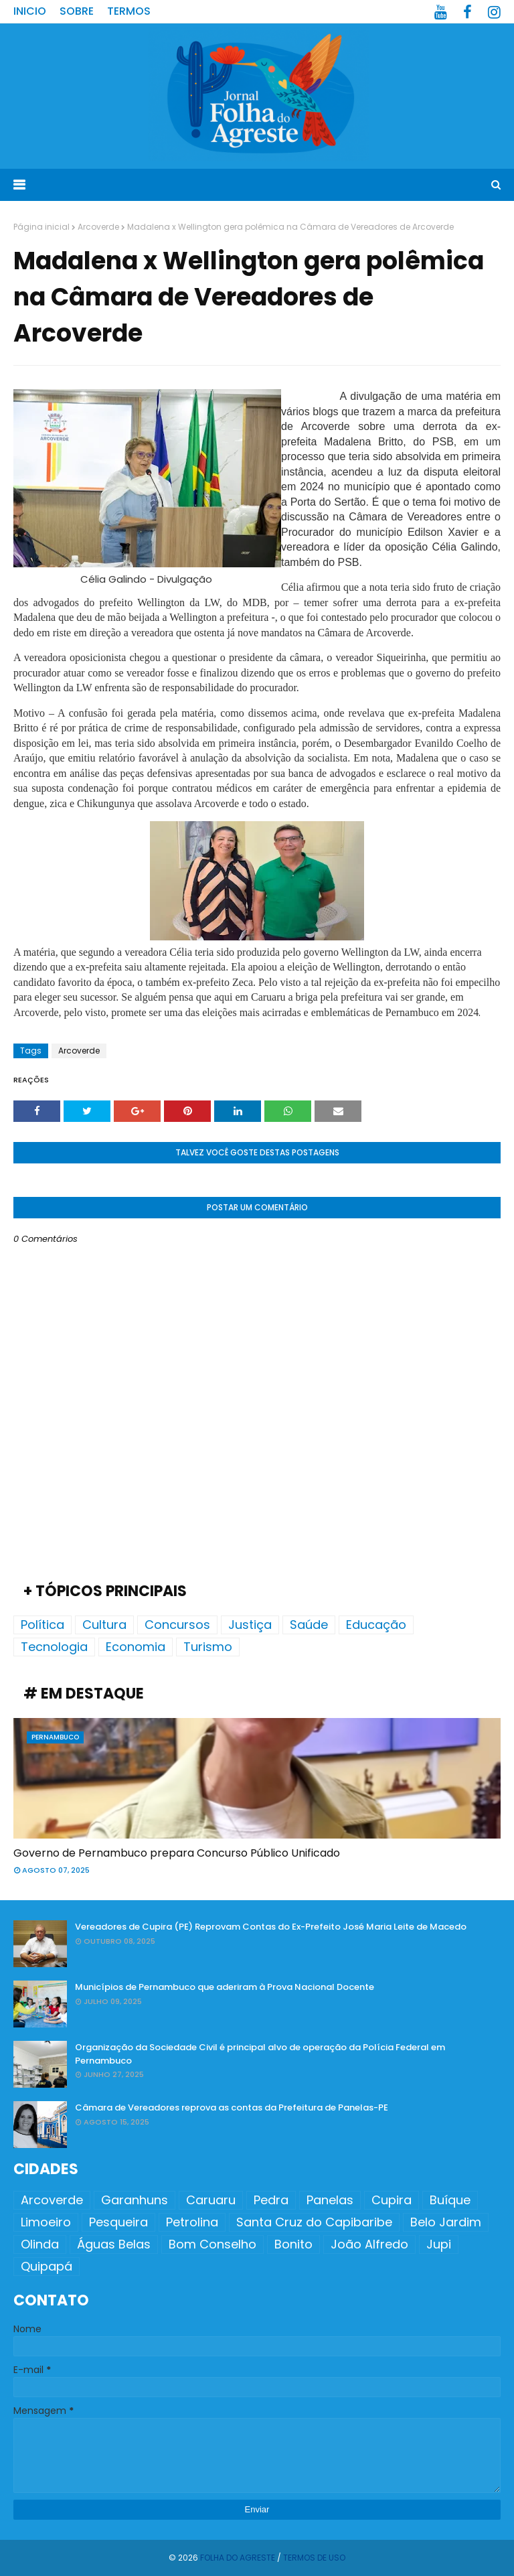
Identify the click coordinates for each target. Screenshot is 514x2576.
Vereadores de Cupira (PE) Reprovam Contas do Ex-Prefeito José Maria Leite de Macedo (270, 1926)
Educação (376, 1624)
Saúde (309, 1624)
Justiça (250, 1624)
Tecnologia (54, 1646)
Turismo (207, 1646)
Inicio (29, 11)
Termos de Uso (314, 2557)
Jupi (438, 2244)
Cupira (391, 2200)
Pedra (271, 2200)
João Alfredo (369, 2244)
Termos (129, 11)
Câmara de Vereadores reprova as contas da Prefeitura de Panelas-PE (231, 2107)
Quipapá (46, 2266)
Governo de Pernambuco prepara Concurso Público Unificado (176, 1853)
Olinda (40, 2244)
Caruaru (211, 2200)
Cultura (104, 1624)
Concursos (177, 1624)
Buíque (450, 2200)
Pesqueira (118, 2222)
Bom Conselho (212, 2244)
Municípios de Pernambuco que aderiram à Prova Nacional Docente (224, 1987)
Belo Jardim (445, 2222)
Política (42, 1624)
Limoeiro (46, 2222)
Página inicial (41, 226)
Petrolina (192, 2222)
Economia (135, 1646)
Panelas (330, 2200)
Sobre (77, 11)
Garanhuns (134, 2200)
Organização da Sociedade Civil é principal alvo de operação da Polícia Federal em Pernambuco (260, 2054)
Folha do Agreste (237, 2557)
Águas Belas (114, 2244)
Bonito (293, 2244)
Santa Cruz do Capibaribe (314, 2222)
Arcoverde (98, 226)
